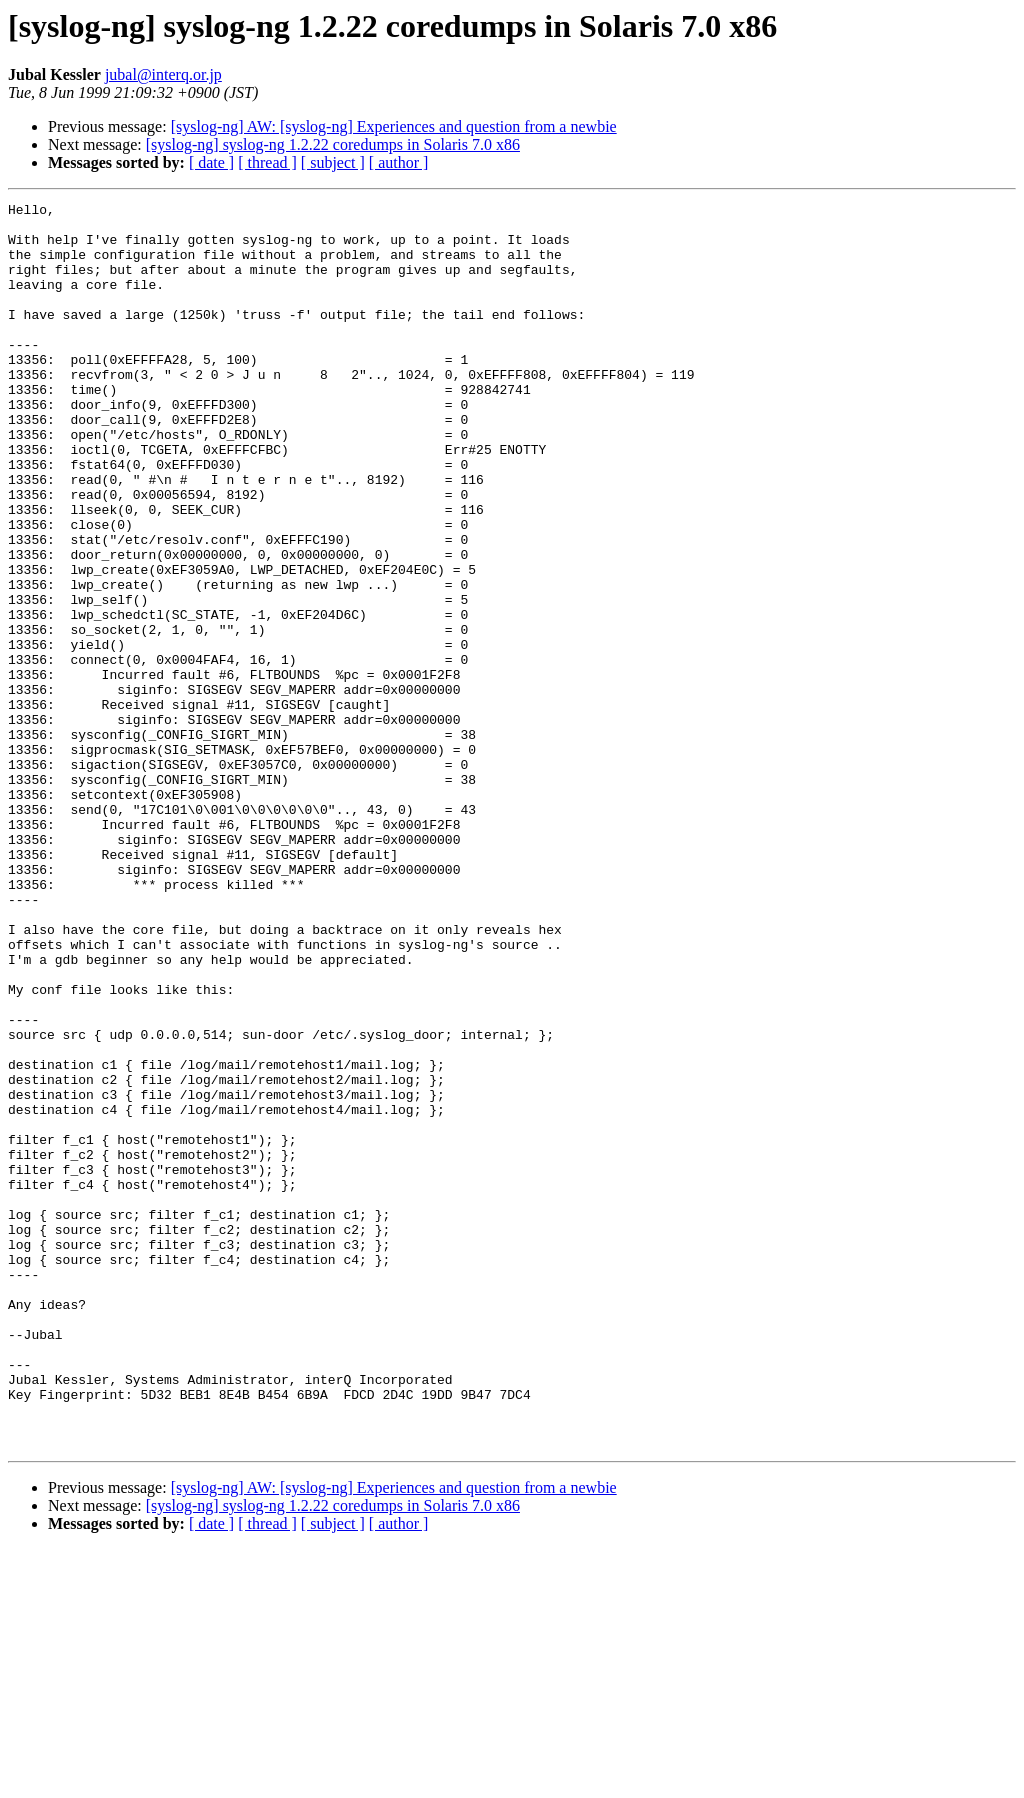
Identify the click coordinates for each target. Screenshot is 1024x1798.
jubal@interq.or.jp (163, 74)
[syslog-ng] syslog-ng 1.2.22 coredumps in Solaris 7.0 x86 (333, 144)
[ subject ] (333, 162)
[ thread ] (267, 162)
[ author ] (399, 162)
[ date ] (211, 162)
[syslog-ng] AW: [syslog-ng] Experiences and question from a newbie (394, 126)
